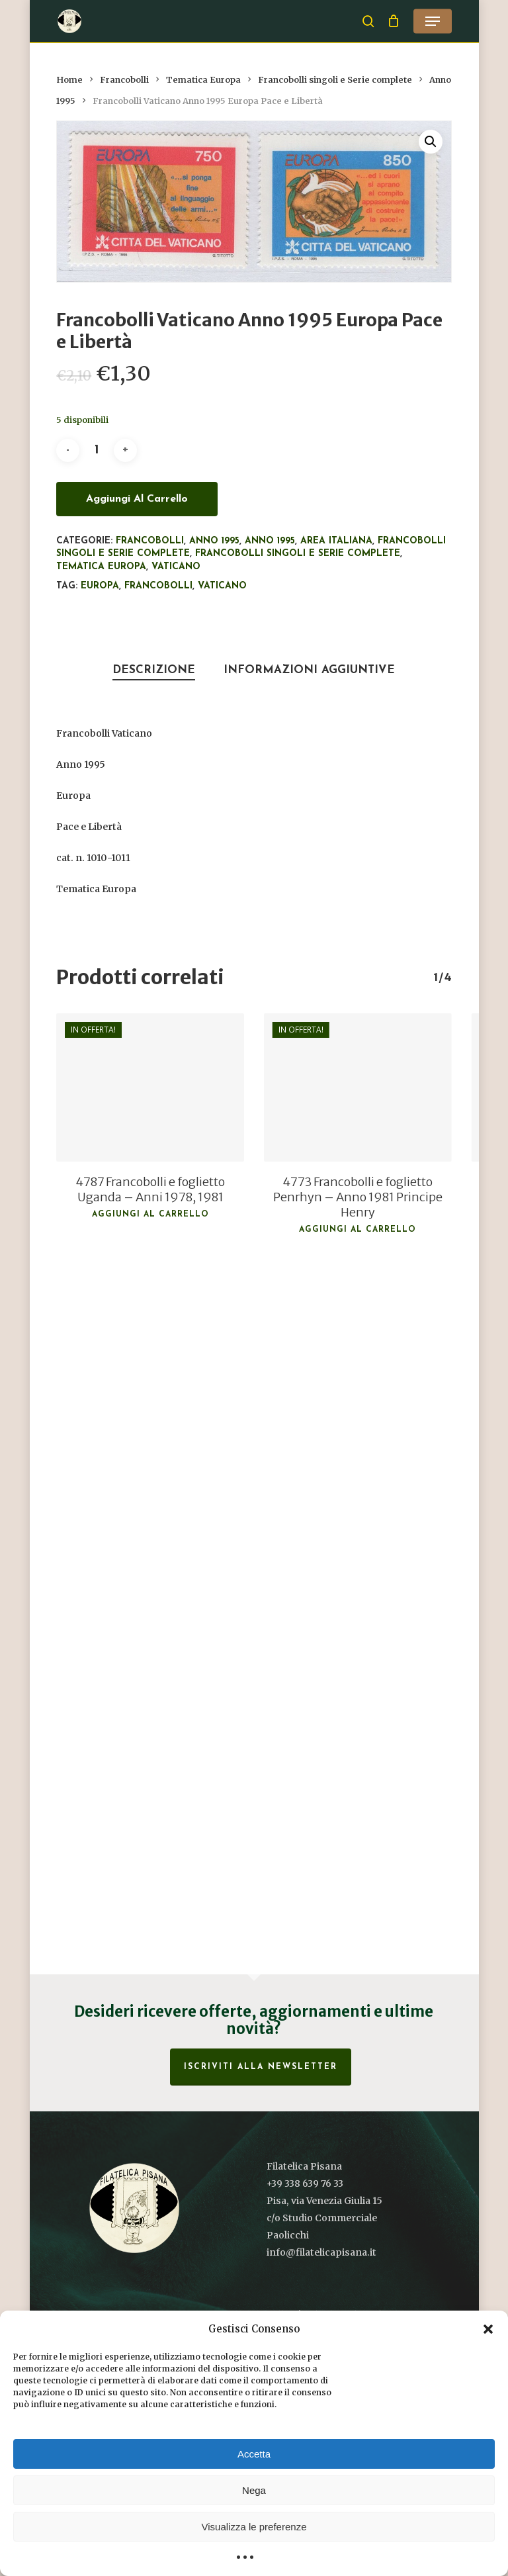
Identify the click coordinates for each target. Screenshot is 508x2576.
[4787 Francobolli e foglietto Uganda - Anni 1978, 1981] (150, 1087)
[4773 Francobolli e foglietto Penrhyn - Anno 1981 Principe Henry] (358, 1087)
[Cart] (394, 21)
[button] (488, 2329)
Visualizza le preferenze (254, 2526)
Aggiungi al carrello (137, 499)
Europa (100, 586)
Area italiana (336, 541)
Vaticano (175, 567)
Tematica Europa (203, 79)
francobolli (158, 586)
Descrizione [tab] (153, 670)
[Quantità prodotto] (96, 450)
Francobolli (124, 79)
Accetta (254, 2454)
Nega (254, 2490)
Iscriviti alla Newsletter (260, 2067)
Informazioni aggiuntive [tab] (309, 670)
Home (69, 79)
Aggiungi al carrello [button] (150, 1215)
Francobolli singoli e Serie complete (335, 79)
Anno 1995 (214, 541)
